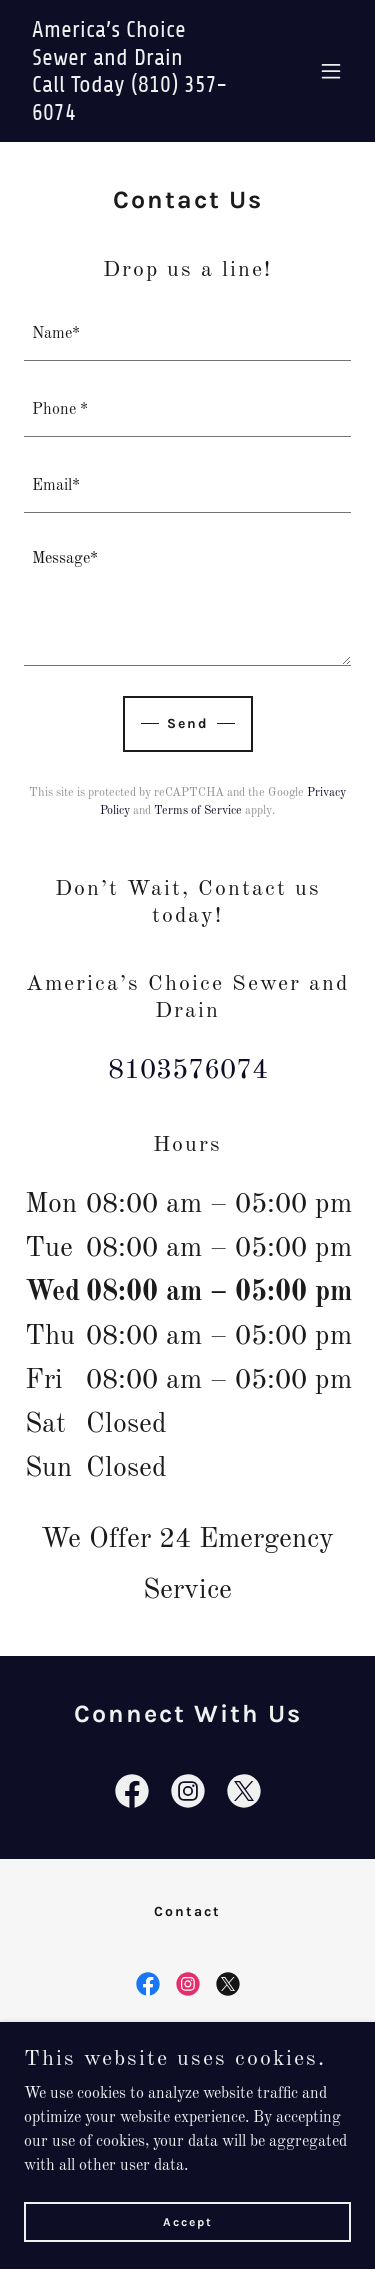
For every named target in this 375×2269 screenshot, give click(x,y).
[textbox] (187, 335)
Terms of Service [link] (198, 811)
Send (188, 723)
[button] (331, 71)
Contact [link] (187, 1911)
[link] (138, 116)
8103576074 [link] (188, 1071)
